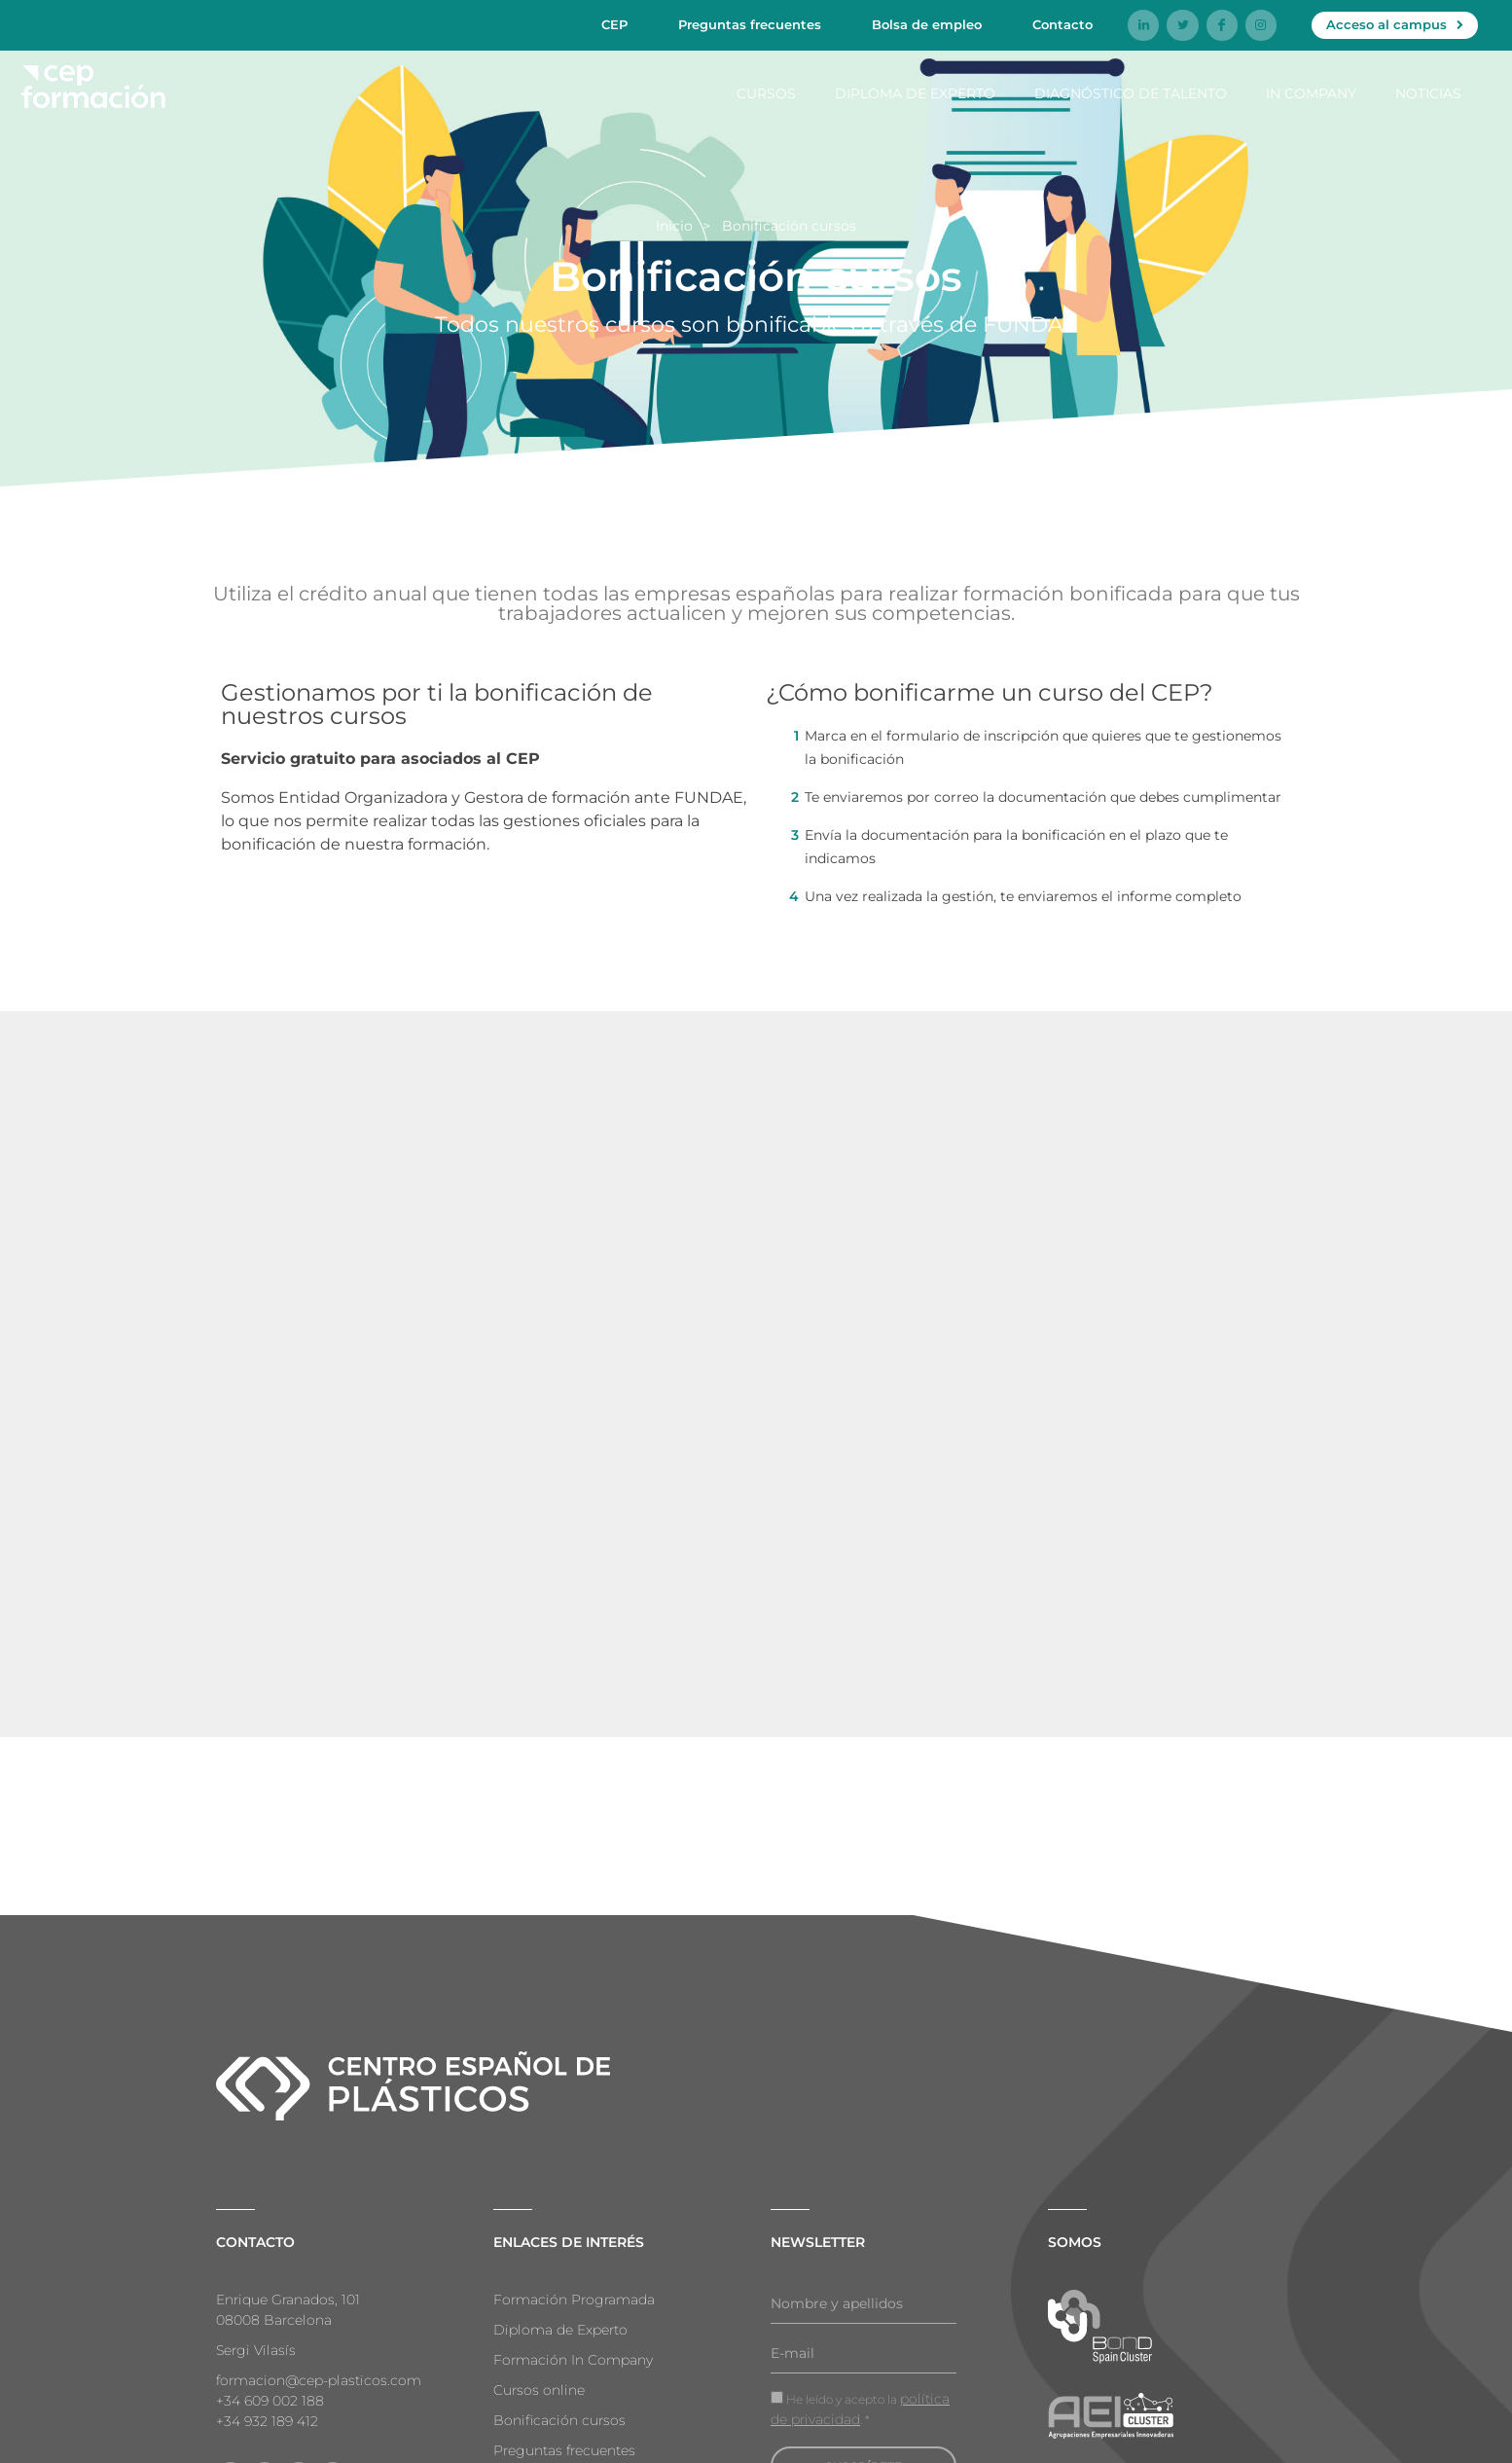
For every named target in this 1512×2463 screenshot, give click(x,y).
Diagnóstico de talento (1130, 92)
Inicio (674, 226)
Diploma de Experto (915, 92)
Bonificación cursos (559, 2420)
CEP (614, 24)
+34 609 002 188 (270, 2400)
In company (1311, 92)
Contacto (1062, 24)
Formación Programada (574, 2299)
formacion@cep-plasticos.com (318, 2380)
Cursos (766, 92)
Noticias (1428, 92)
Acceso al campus (1386, 24)
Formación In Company (573, 2360)
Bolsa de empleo (927, 24)
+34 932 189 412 (267, 2421)
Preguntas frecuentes (749, 24)
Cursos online (539, 2390)
